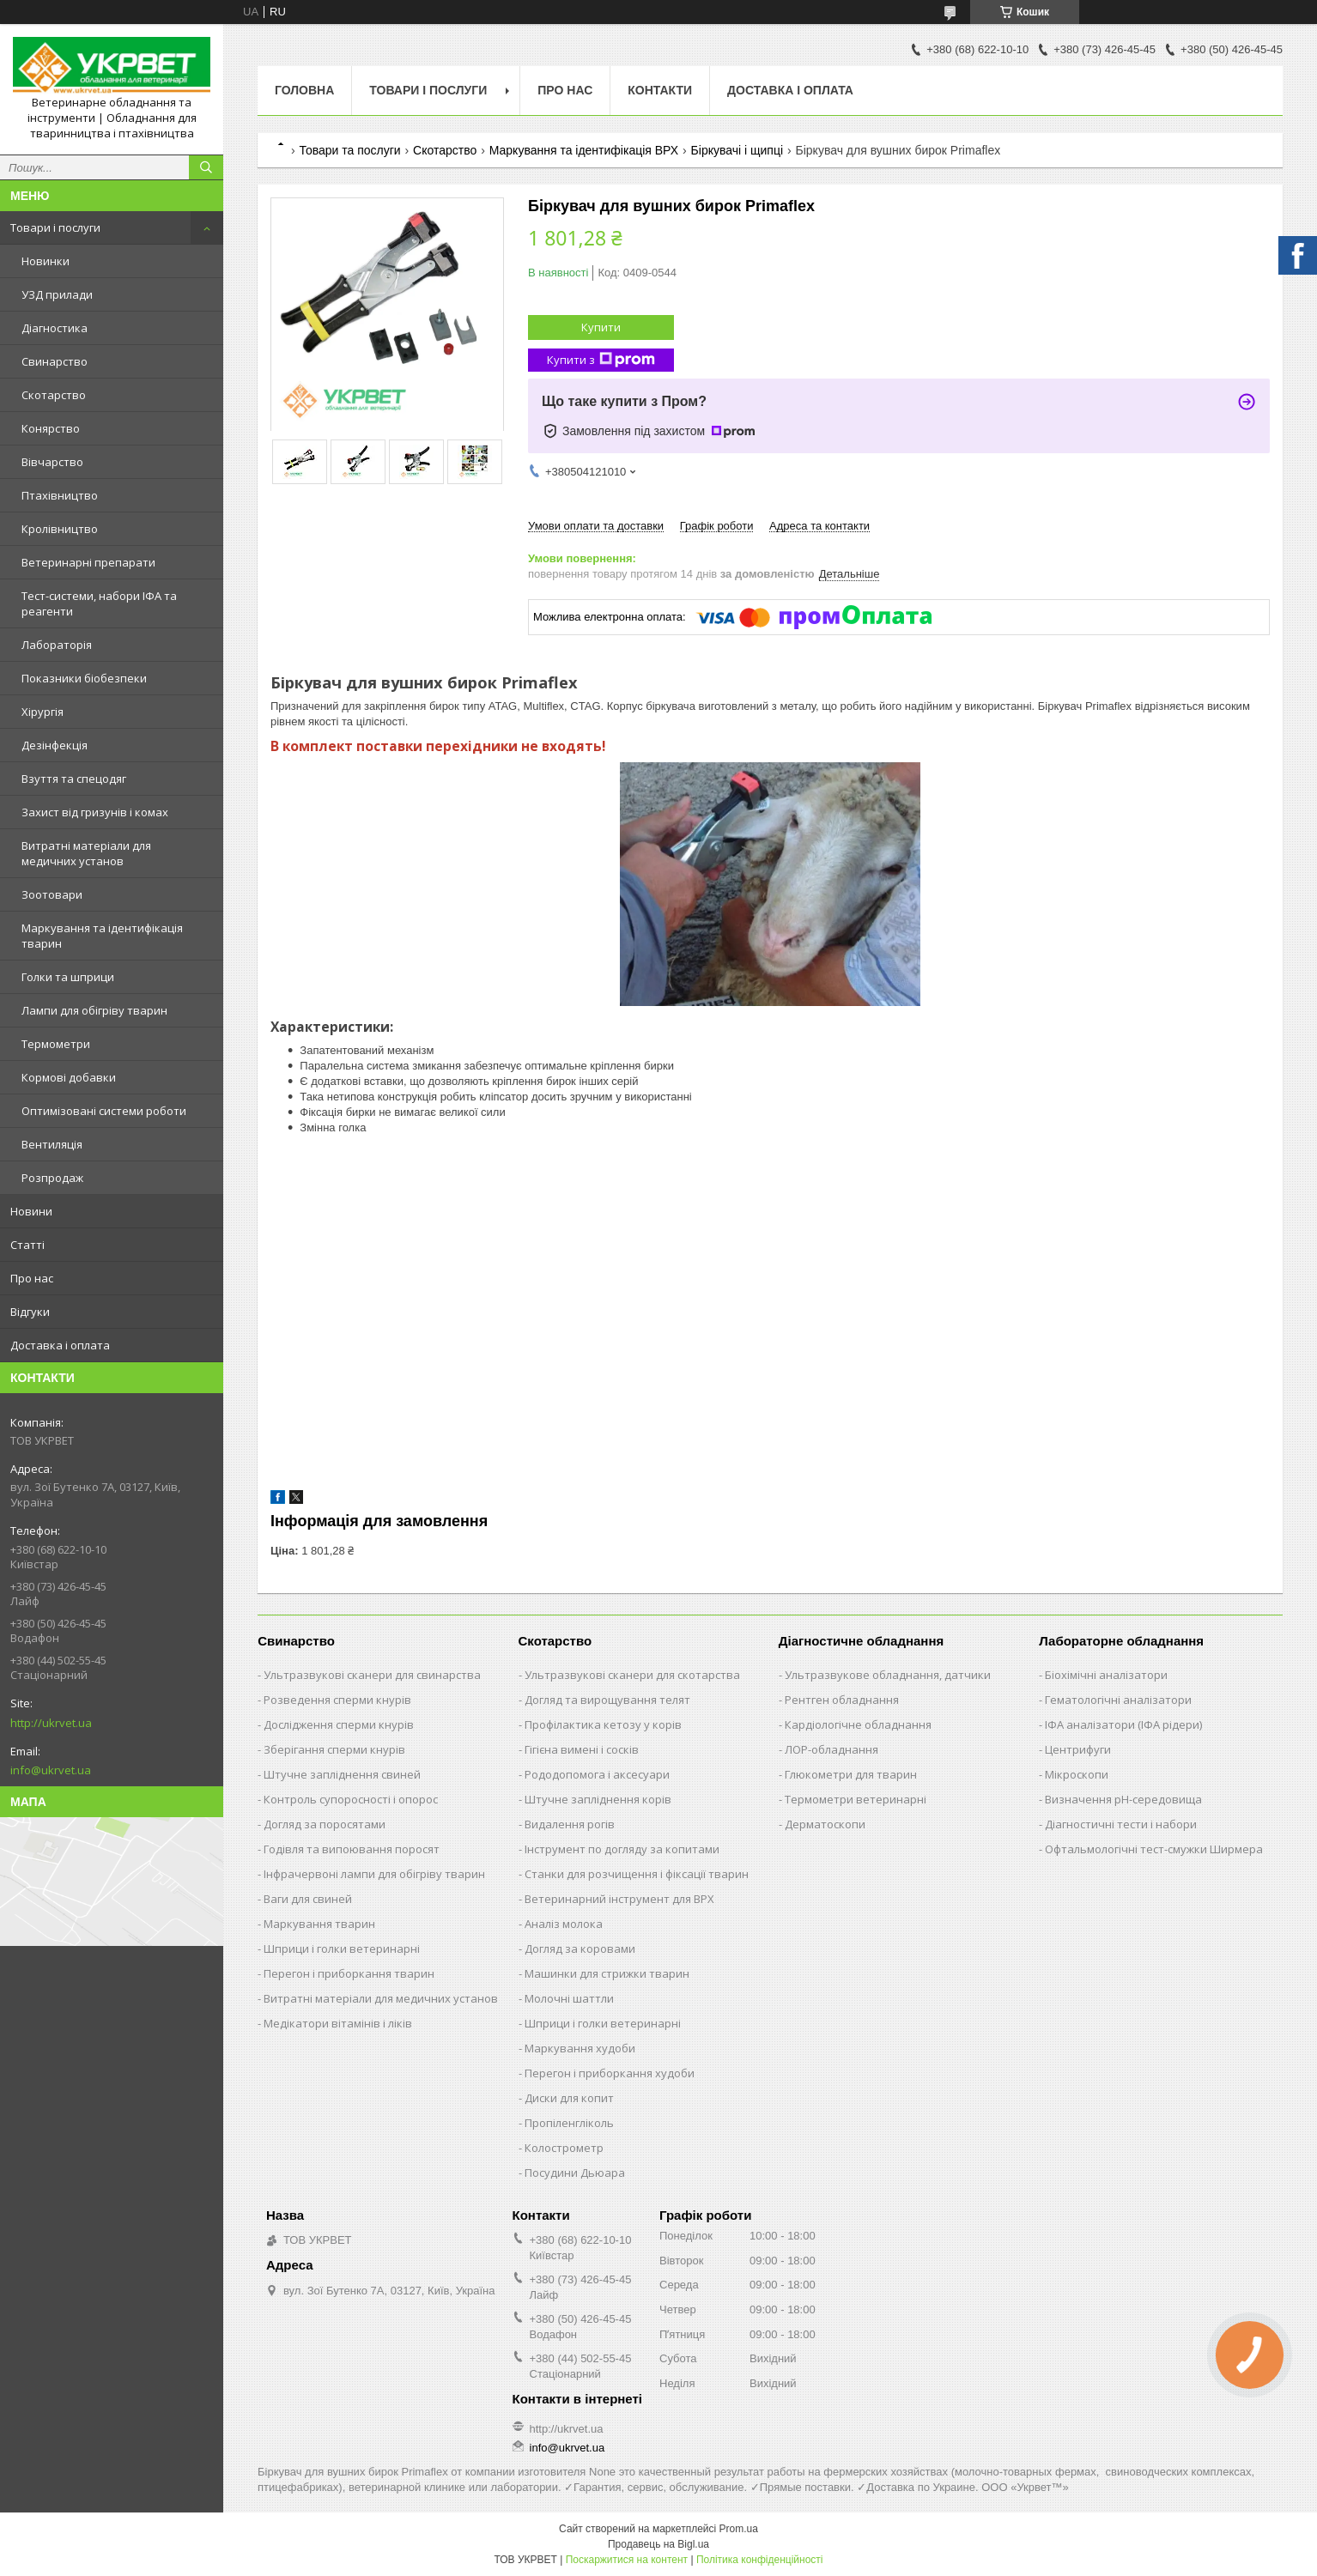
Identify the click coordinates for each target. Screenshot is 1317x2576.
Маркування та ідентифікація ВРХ (583, 150)
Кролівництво (59, 528)
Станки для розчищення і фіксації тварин (637, 1874)
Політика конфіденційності (759, 2560)
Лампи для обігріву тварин (94, 1010)
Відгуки (30, 1311)
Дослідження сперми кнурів (339, 1724)
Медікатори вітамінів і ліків (338, 2023)
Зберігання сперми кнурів (334, 1749)
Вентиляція (51, 1144)
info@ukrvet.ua (50, 1770)
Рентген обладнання (842, 1699)
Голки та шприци (67, 977)
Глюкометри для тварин (851, 1774)
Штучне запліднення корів (598, 1799)
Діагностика (54, 328)
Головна (304, 90)
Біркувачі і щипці (737, 150)
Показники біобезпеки (84, 678)
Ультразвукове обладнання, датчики (888, 1674)
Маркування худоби (580, 2048)
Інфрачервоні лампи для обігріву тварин (374, 1874)
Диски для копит (569, 2098)
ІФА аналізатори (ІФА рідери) (1123, 1724)
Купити (601, 327)
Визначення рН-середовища (1123, 1799)
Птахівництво (59, 495)
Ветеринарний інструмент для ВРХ (619, 1898)
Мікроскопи (1076, 1774)
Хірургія (42, 711)
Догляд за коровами (580, 1948)
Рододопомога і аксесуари (597, 1774)
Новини (31, 1211)
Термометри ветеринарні (855, 1799)
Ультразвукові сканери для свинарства (372, 1674)
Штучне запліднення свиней (342, 1774)
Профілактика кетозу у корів (603, 1724)
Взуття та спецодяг (73, 778)
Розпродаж (52, 1177)
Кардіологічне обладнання (858, 1724)
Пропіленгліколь (569, 2123)
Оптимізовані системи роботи (103, 1110)
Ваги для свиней (308, 1898)
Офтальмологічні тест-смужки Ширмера (1154, 1849)
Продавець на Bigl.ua (658, 2544)
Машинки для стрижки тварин (607, 1973)
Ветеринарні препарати (88, 562)
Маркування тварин (319, 1923)
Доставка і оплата (60, 1345)
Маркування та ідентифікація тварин (102, 935)
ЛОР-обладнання (831, 1749)
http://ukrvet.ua (51, 1722)
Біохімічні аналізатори (1106, 1674)
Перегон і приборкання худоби (610, 2073)
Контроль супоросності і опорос (351, 1799)
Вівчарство (52, 462)
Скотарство (53, 395)
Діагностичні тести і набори (1121, 1824)
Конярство (50, 428)
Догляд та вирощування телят (607, 1699)
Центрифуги (1078, 1749)
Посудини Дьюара (575, 2172)
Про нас (31, 1278)
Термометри (55, 1044)
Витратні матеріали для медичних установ (86, 853)
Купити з (601, 360)
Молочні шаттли (569, 1998)
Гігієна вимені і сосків (582, 1749)
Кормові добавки (68, 1077)
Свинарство (54, 361)
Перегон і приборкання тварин (349, 1973)
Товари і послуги (55, 227)
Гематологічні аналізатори (1118, 1699)
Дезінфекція (54, 745)
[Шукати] (206, 167)
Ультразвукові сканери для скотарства (632, 1674)
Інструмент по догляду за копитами (622, 1849)
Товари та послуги (349, 150)
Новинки (45, 261)
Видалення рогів (570, 1824)
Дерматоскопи (825, 1824)
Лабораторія (56, 644)
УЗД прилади (57, 294)
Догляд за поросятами (324, 1824)
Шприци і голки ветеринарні (342, 1948)
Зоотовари (51, 894)
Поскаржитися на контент (627, 2560)
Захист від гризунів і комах (94, 812)
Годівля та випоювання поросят (352, 1849)
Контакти (660, 90)
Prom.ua (738, 2529)
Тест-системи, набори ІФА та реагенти (99, 603)
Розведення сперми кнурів (337, 1699)
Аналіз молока (564, 1923)
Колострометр (564, 2147)
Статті (27, 1244)
